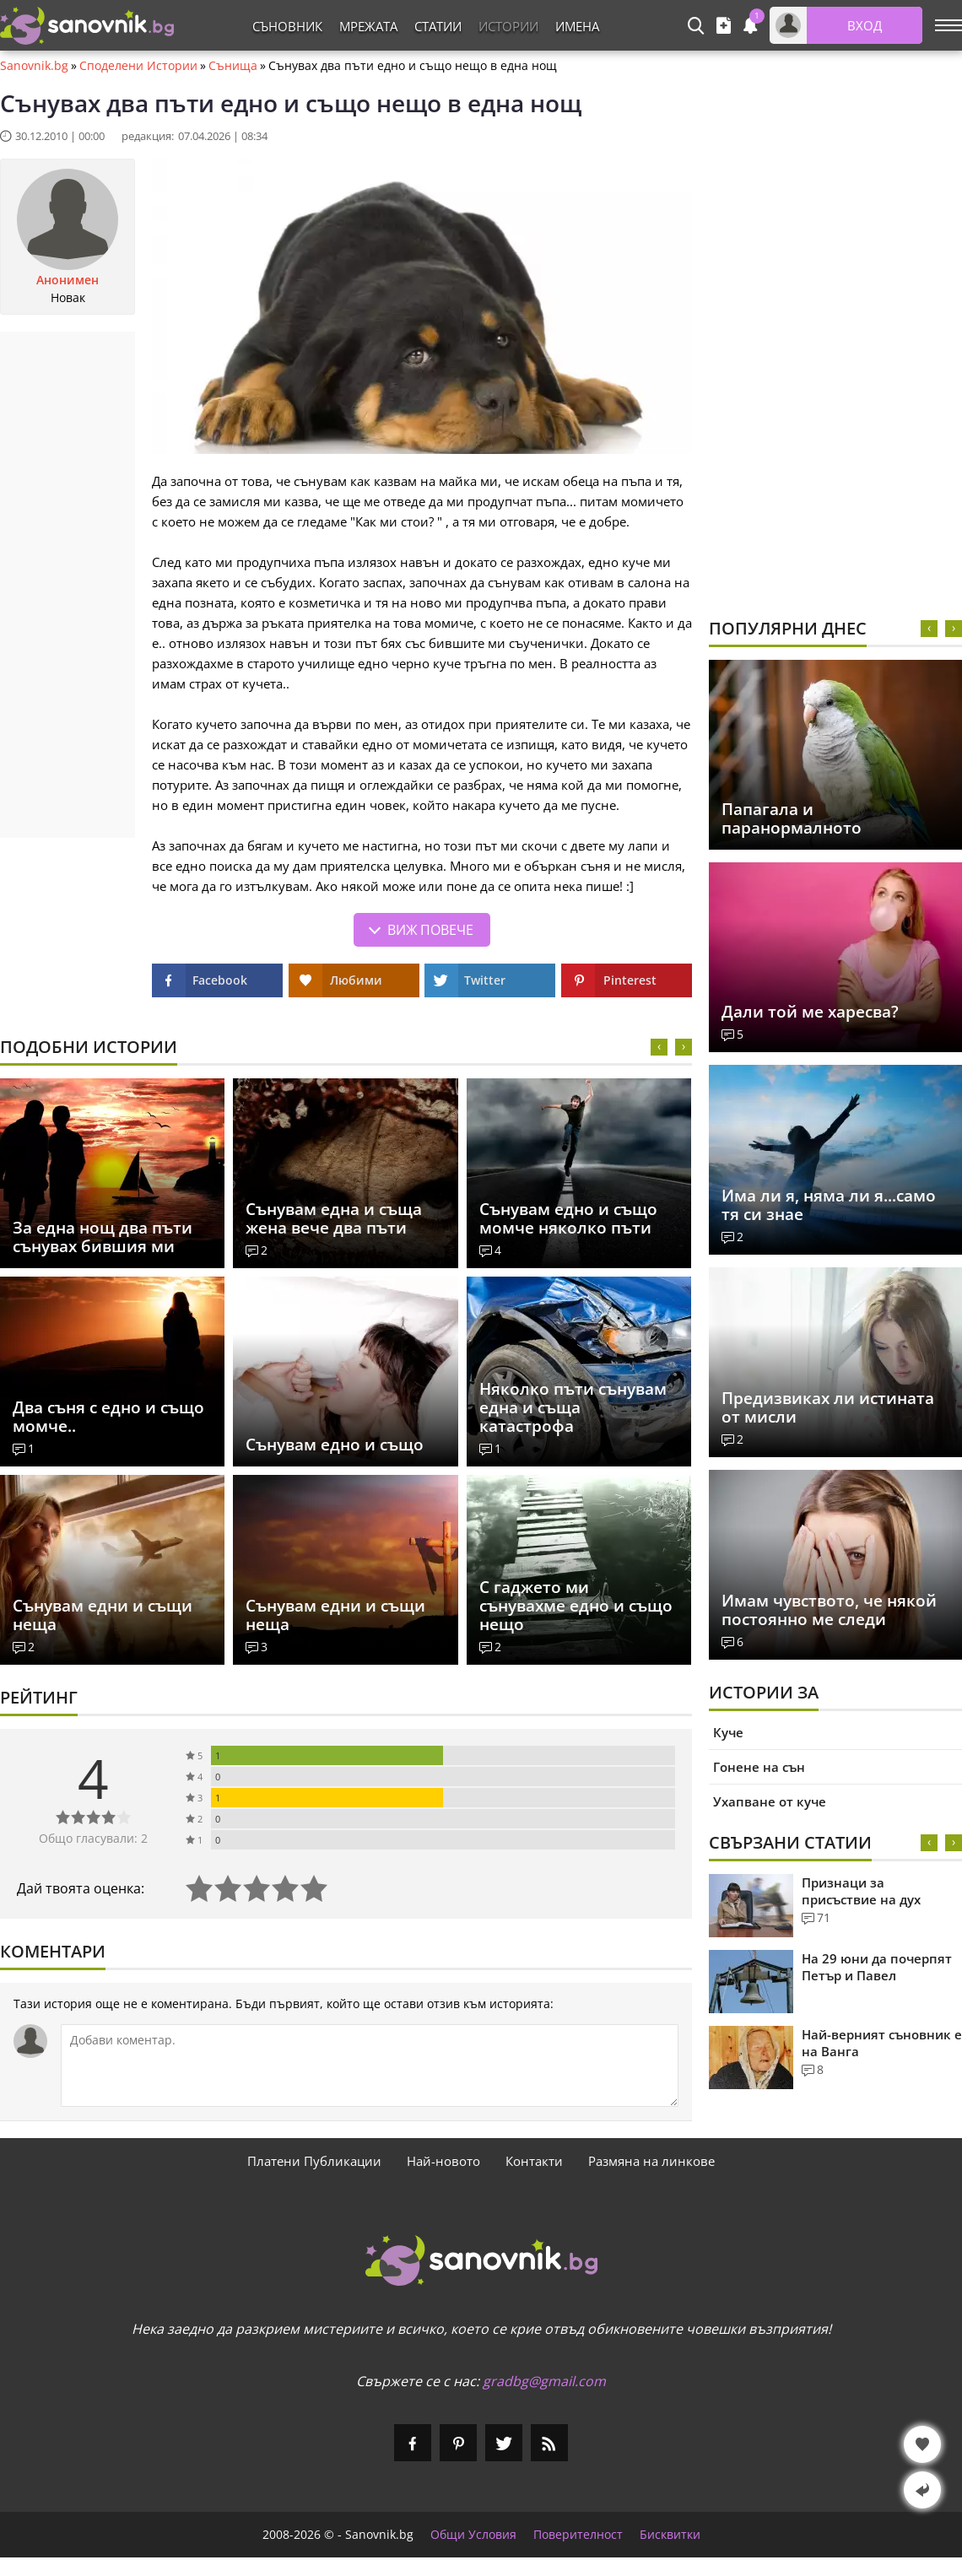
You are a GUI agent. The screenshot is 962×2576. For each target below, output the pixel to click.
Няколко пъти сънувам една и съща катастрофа (573, 1407)
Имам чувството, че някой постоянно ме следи (829, 1610)
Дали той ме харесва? (810, 1012)
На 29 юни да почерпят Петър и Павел (877, 1967)
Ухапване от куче (769, 1801)
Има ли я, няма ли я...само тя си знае (829, 1205)
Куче (728, 1732)
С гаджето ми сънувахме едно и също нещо (576, 1605)
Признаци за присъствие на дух (861, 1891)
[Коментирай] (369, 2065)
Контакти (534, 2160)
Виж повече (430, 930)
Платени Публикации (314, 2160)
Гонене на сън (759, 1766)
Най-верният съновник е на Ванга (882, 2043)
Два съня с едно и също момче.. (108, 1416)
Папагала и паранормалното (792, 818)
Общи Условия (473, 2535)
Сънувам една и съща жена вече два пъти (334, 1218)
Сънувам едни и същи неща (102, 1615)
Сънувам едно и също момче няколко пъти (568, 1218)
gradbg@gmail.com (544, 2381)
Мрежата (368, 26)
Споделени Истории (138, 66)
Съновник (287, 26)
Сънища (232, 66)
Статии (438, 26)
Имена (577, 26)
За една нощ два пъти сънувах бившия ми (102, 1237)
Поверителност (578, 2535)
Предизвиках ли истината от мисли (828, 1407)
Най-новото (443, 2160)
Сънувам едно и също (335, 1444)
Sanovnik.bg (34, 66)
